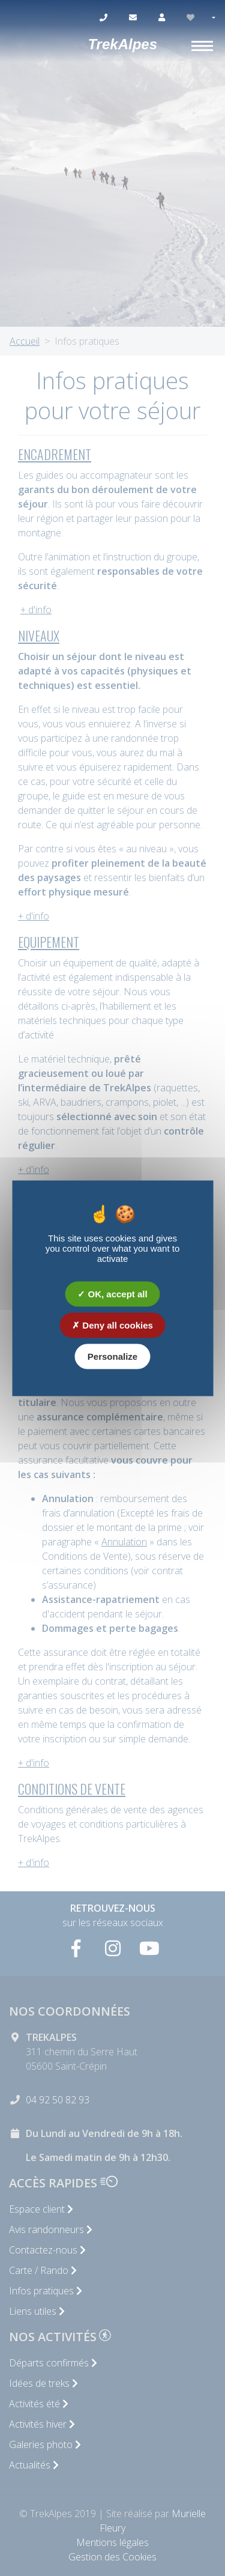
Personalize (112, 1356)
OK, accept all (112, 1293)
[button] (212, 18)
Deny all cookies (112, 1325)
